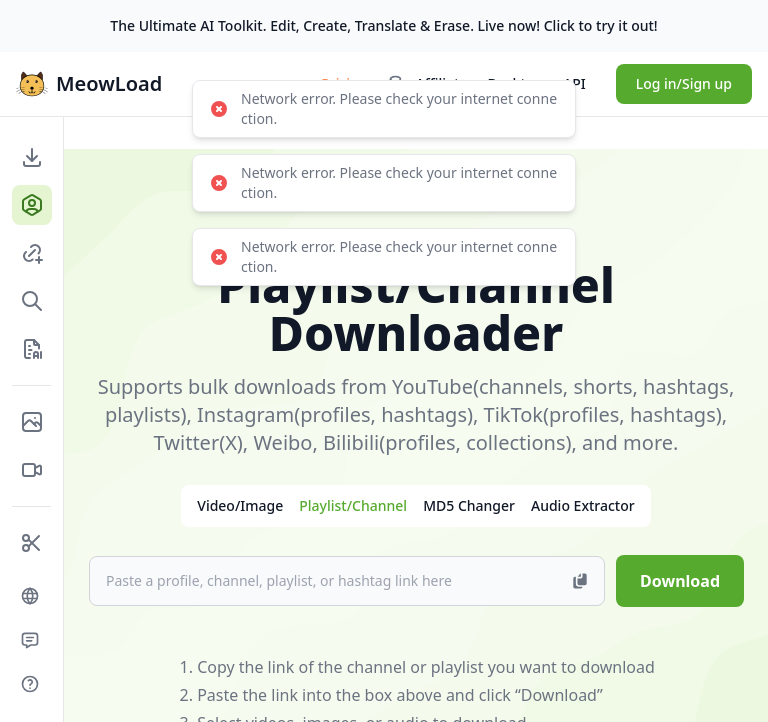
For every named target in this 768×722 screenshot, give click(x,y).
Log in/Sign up (684, 83)
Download (680, 581)
